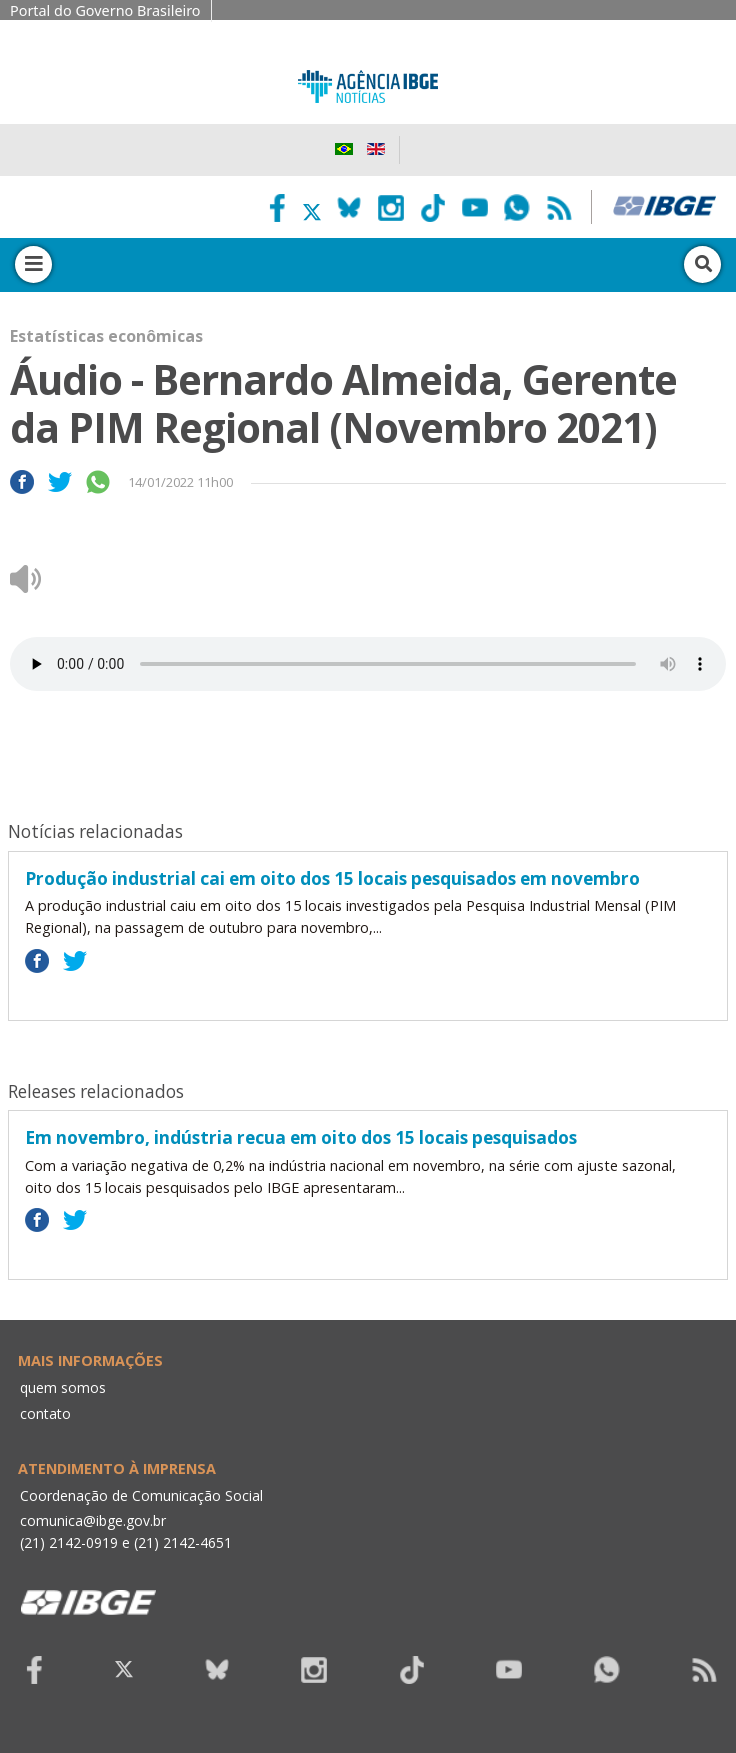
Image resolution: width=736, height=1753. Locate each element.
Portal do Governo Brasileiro (105, 10)
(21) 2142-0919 (69, 1542)
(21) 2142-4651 (183, 1542)
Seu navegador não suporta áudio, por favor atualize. (368, 664)
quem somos (63, 1387)
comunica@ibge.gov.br (93, 1520)
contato (45, 1413)
